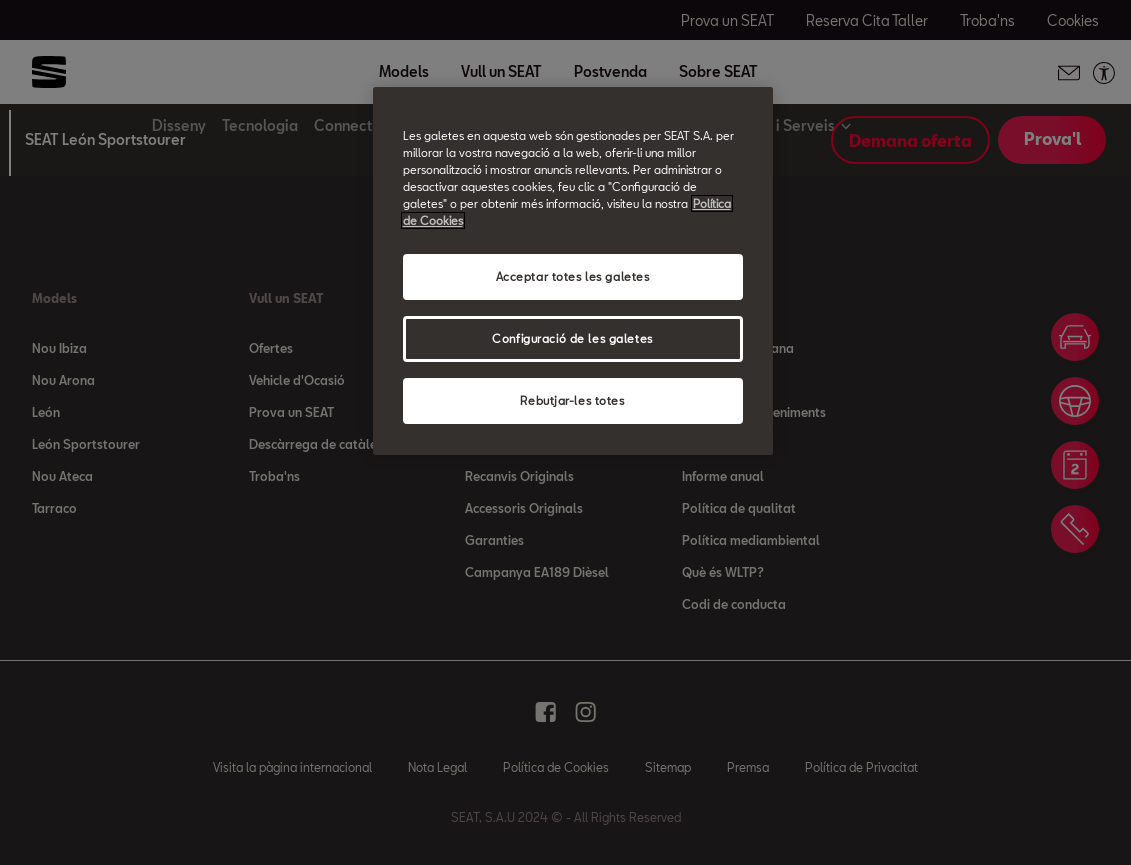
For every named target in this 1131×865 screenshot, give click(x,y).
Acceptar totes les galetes (573, 276)
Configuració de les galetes (572, 338)
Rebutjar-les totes (572, 400)
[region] (573, 271)
